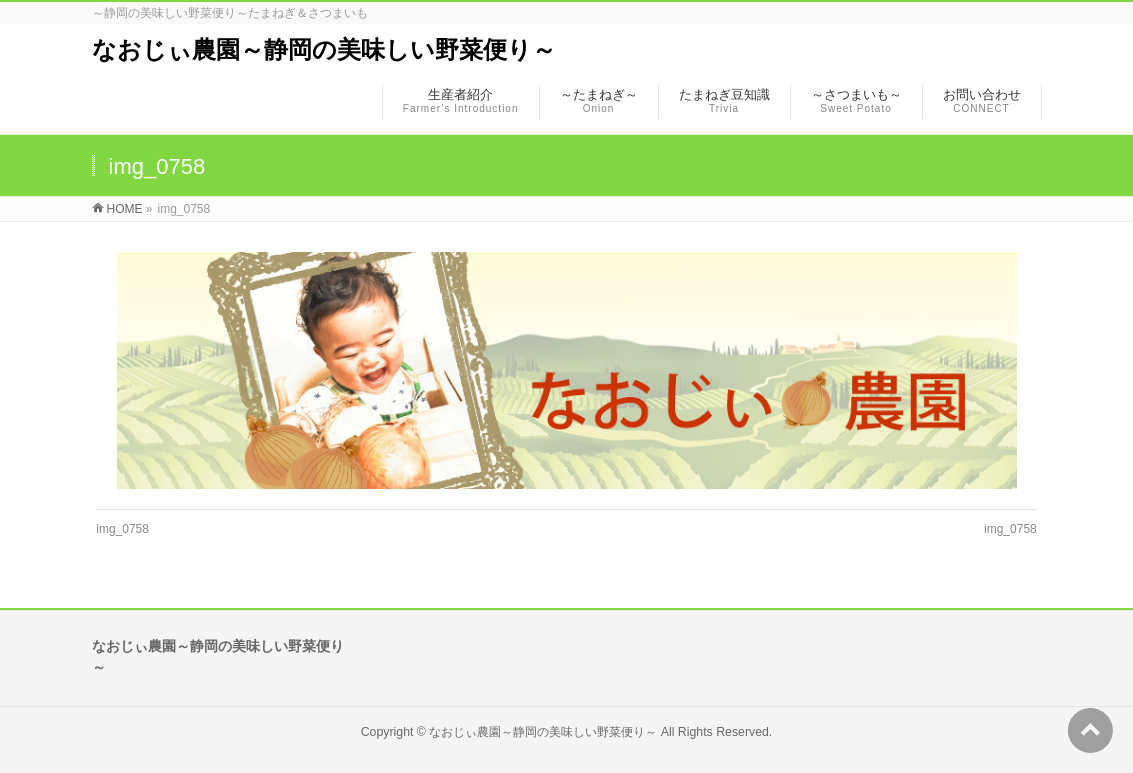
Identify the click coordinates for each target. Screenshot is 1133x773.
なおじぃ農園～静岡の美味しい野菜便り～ (324, 49)
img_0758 (122, 529)
